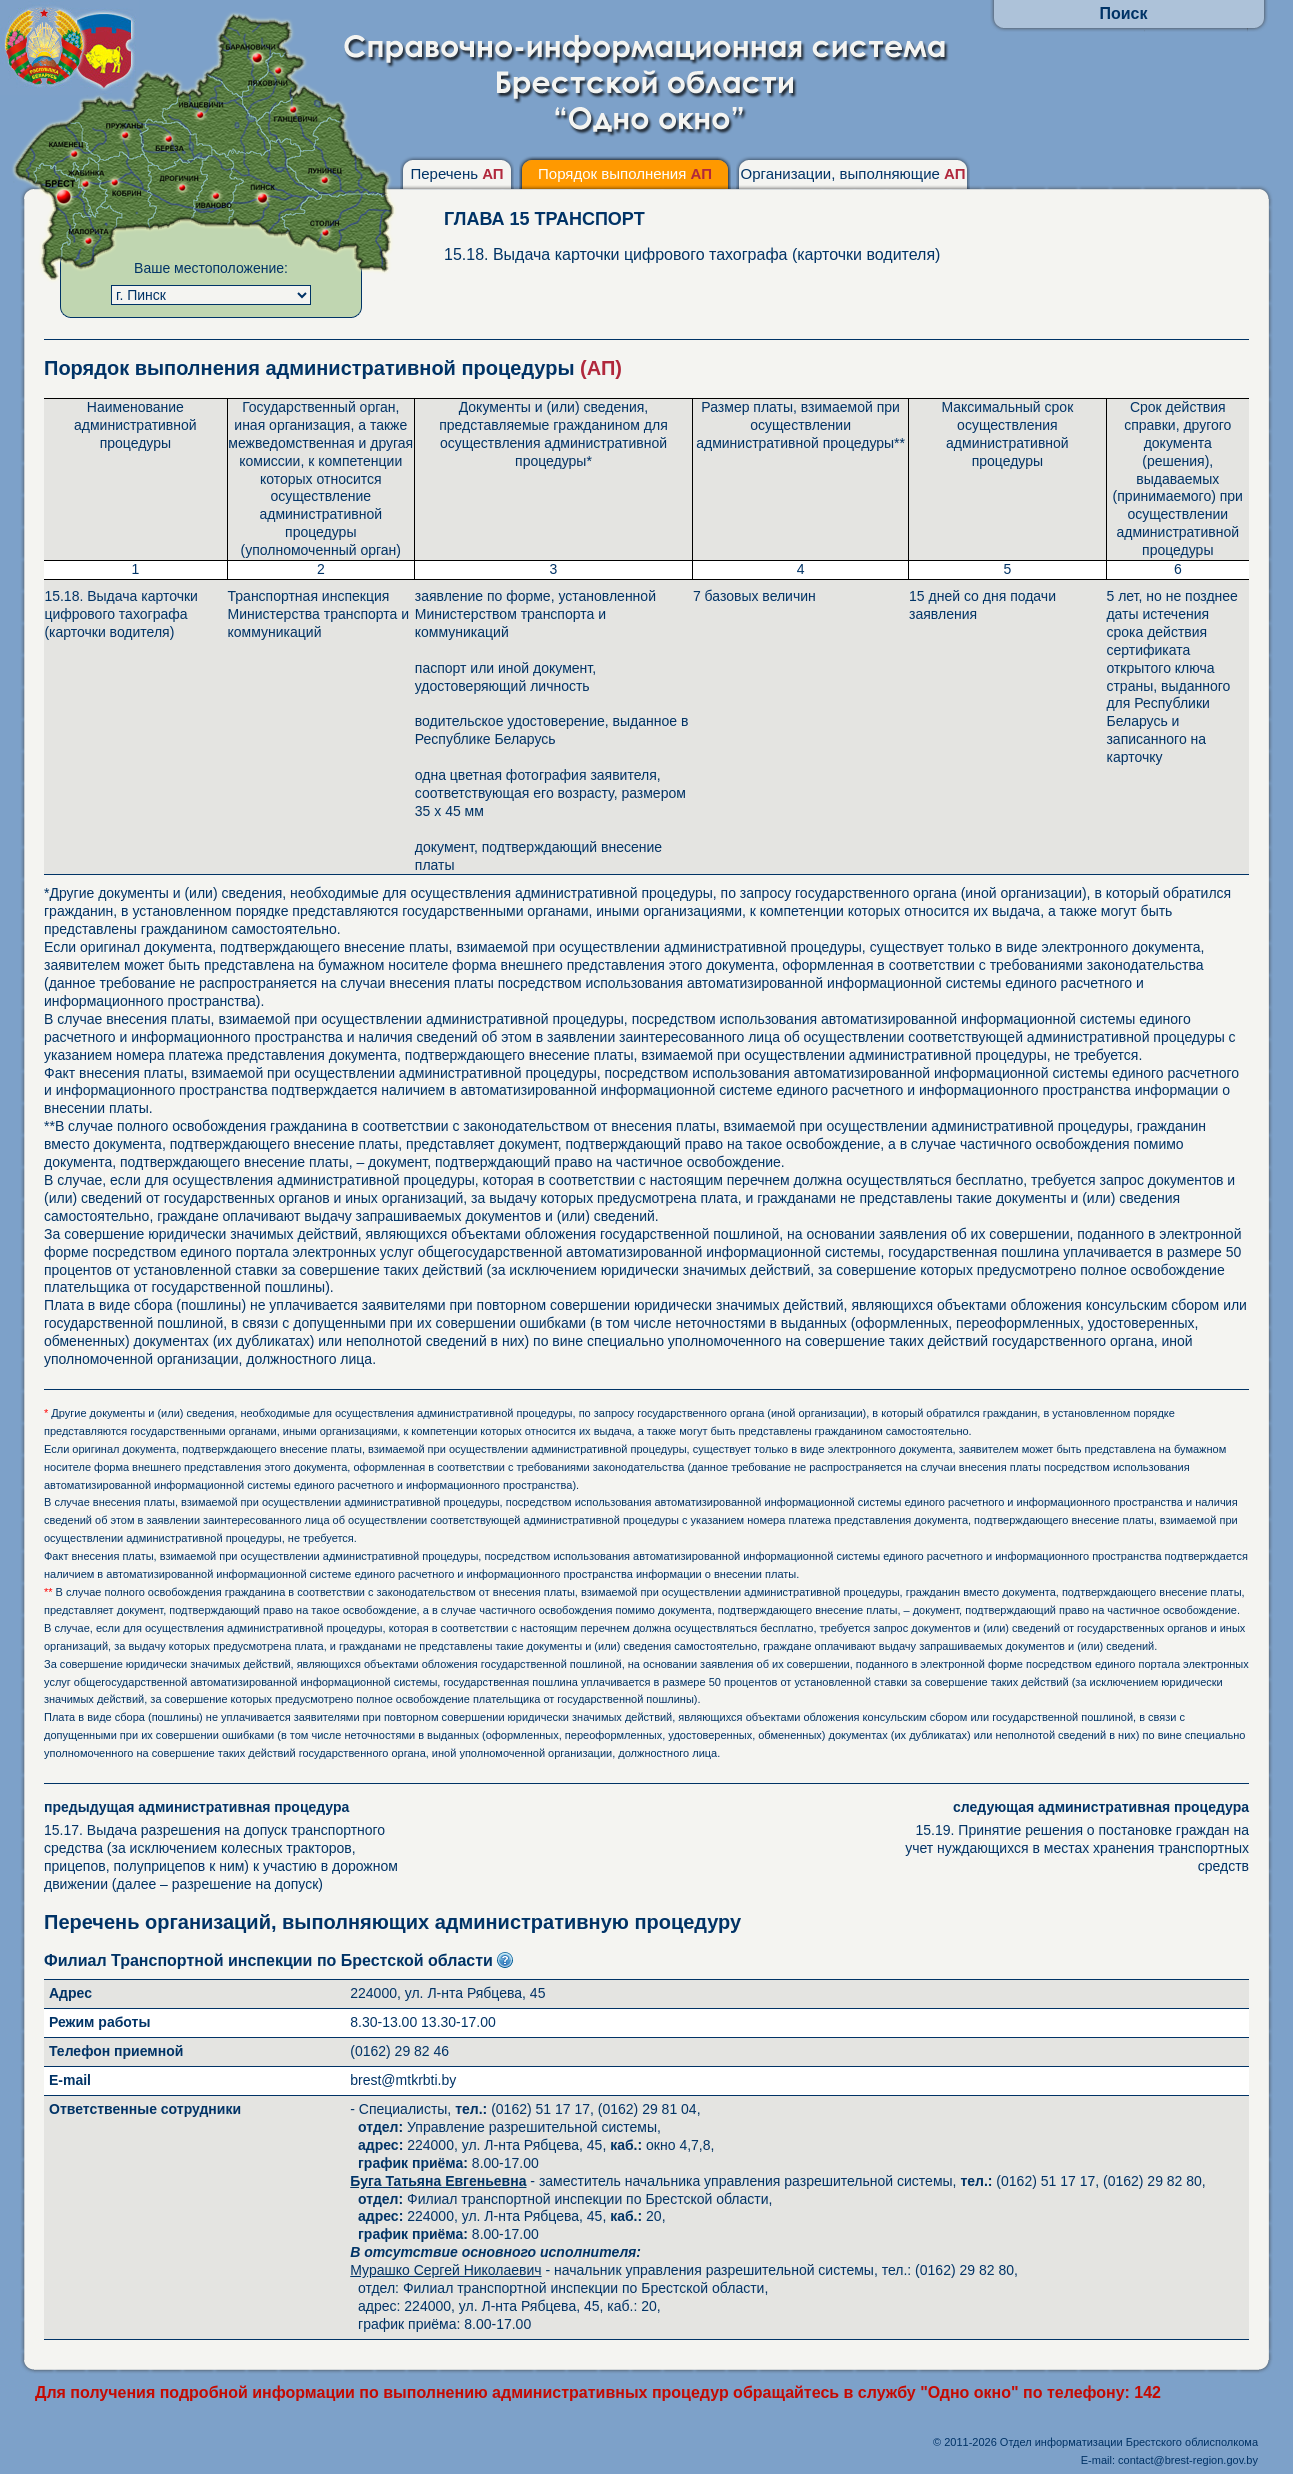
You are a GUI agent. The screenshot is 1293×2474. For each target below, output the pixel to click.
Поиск (1123, 13)
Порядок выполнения (625, 173)
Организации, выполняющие (852, 173)
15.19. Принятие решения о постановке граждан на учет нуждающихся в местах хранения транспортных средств (1069, 1836)
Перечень (456, 173)
